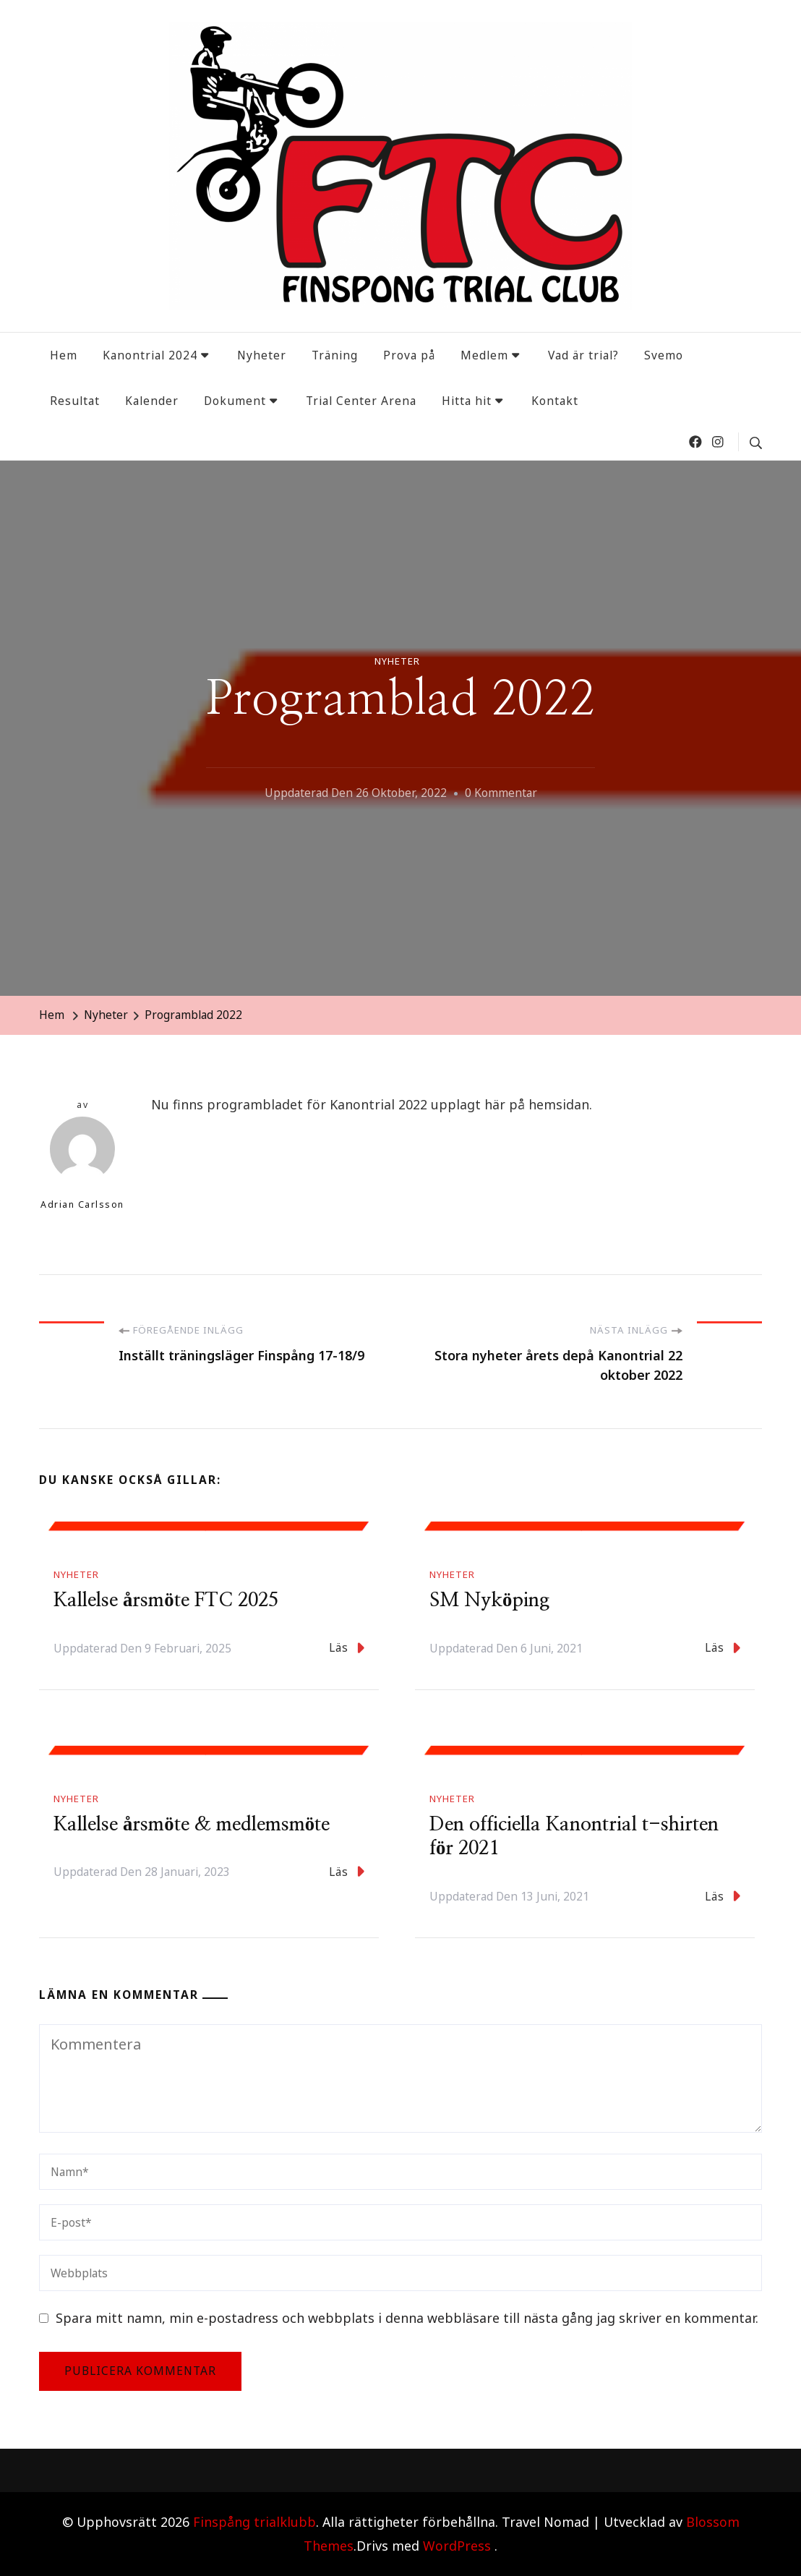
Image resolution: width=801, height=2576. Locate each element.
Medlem (484, 355)
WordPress (457, 2545)
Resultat (75, 401)
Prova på (409, 355)
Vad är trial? (583, 355)
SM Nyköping (489, 1600)
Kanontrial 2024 (150, 355)
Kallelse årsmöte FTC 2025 (165, 1600)
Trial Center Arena (361, 401)
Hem (63, 355)
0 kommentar (501, 793)
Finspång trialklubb (254, 2521)
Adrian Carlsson (82, 1164)
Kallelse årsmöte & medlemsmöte (191, 1824)
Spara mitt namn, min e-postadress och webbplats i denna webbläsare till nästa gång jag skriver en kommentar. (407, 2317)
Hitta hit (467, 401)
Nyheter (261, 355)
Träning (335, 355)
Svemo (663, 355)
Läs (346, 1647)
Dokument (235, 401)
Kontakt (554, 401)
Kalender (152, 401)
